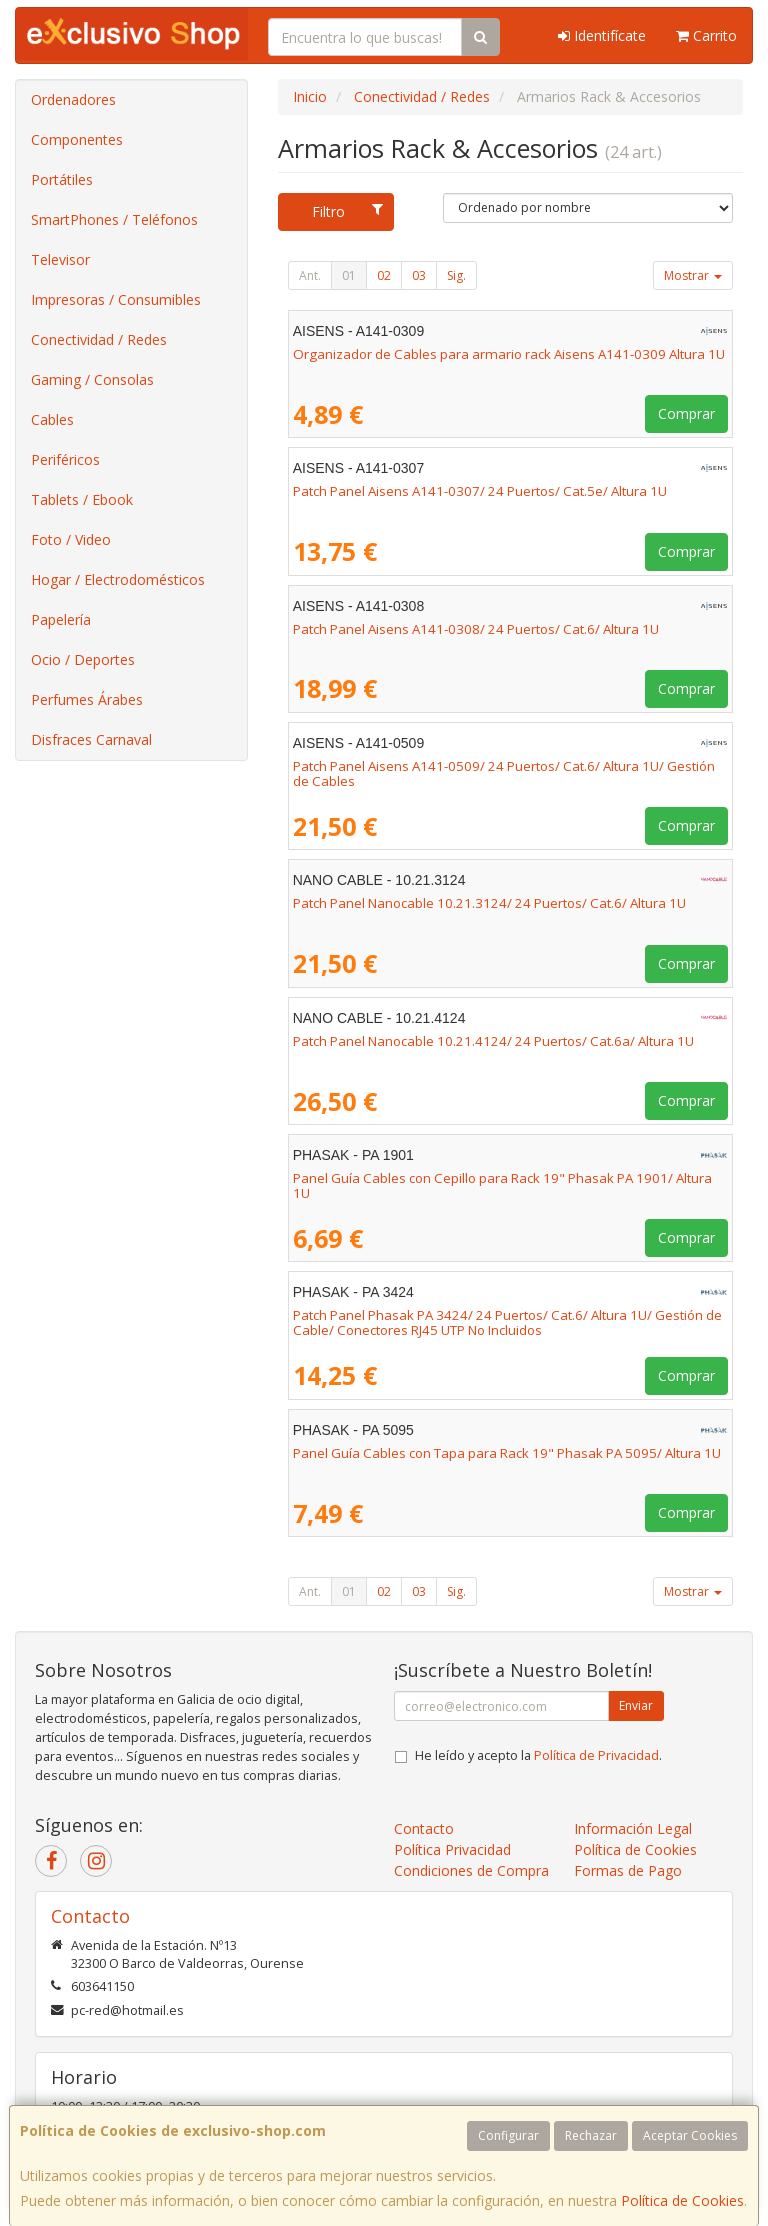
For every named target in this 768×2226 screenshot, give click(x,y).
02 (384, 275)
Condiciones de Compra (471, 1870)
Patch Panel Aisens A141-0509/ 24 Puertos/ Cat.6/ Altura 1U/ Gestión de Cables (504, 773)
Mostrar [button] (693, 275)
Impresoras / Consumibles (116, 299)
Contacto (424, 1828)
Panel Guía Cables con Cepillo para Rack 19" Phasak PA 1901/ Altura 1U (502, 1185)
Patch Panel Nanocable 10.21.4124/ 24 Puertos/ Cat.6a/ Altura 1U (493, 1041)
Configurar (508, 2135)
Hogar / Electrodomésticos (118, 579)
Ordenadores (73, 99)
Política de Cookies (682, 2200)
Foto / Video (71, 539)
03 (419, 275)
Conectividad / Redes (99, 339)
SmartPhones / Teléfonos (114, 219)
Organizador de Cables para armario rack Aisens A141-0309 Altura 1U (509, 354)
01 (349, 275)
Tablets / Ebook (82, 499)
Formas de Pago (628, 1870)
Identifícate (602, 35)
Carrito (706, 35)
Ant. (310, 275)
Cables (52, 419)
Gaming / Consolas (92, 379)
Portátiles (62, 179)
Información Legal (633, 1828)
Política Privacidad (452, 1849)
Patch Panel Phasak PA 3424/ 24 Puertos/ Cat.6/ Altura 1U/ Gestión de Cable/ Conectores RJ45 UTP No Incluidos (507, 1322)
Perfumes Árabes (87, 699)
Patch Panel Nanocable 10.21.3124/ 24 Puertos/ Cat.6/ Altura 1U (489, 903)
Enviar (636, 1705)
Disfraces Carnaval (91, 739)
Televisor (60, 259)
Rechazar (591, 2135)
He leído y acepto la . (538, 1755)
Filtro (347, 211)
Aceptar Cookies (690, 2135)
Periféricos (65, 459)
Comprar (686, 413)
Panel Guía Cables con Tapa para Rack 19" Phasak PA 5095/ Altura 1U (507, 1453)
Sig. (456, 275)
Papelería (61, 619)
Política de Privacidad (596, 1755)
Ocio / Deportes (83, 659)
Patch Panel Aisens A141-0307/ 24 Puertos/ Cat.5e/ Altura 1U (480, 491)
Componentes (77, 139)
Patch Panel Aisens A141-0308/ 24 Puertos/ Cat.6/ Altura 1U (476, 629)
